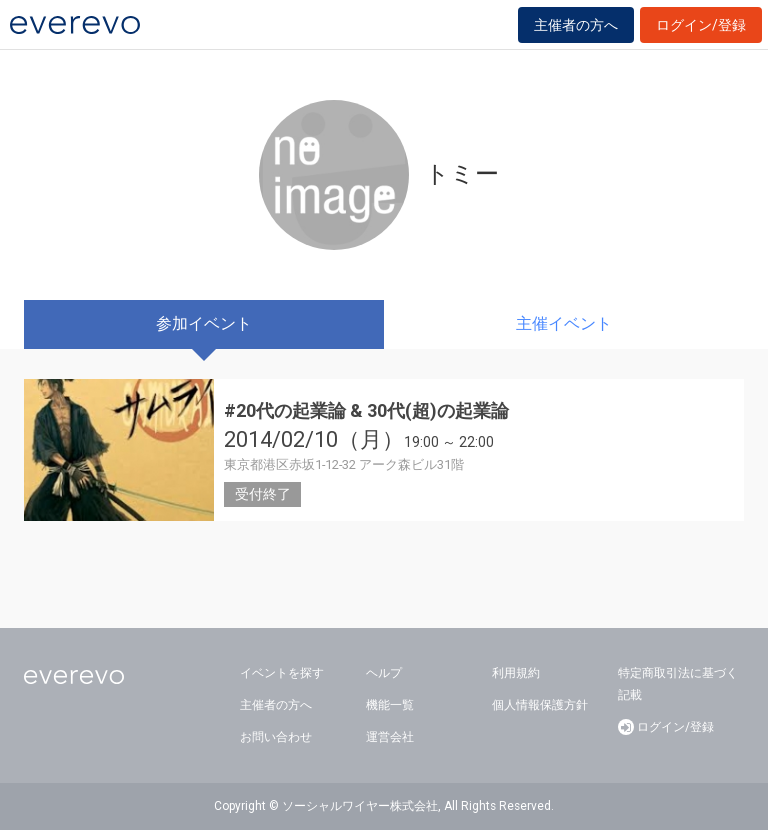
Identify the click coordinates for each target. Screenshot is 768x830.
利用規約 (516, 673)
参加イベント (204, 323)
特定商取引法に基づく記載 (678, 684)
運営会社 (390, 737)
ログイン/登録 (701, 25)
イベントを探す (282, 673)
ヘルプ (384, 673)
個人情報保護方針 (540, 705)
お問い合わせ (276, 737)
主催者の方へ (576, 25)
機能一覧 (390, 705)
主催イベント (564, 323)
